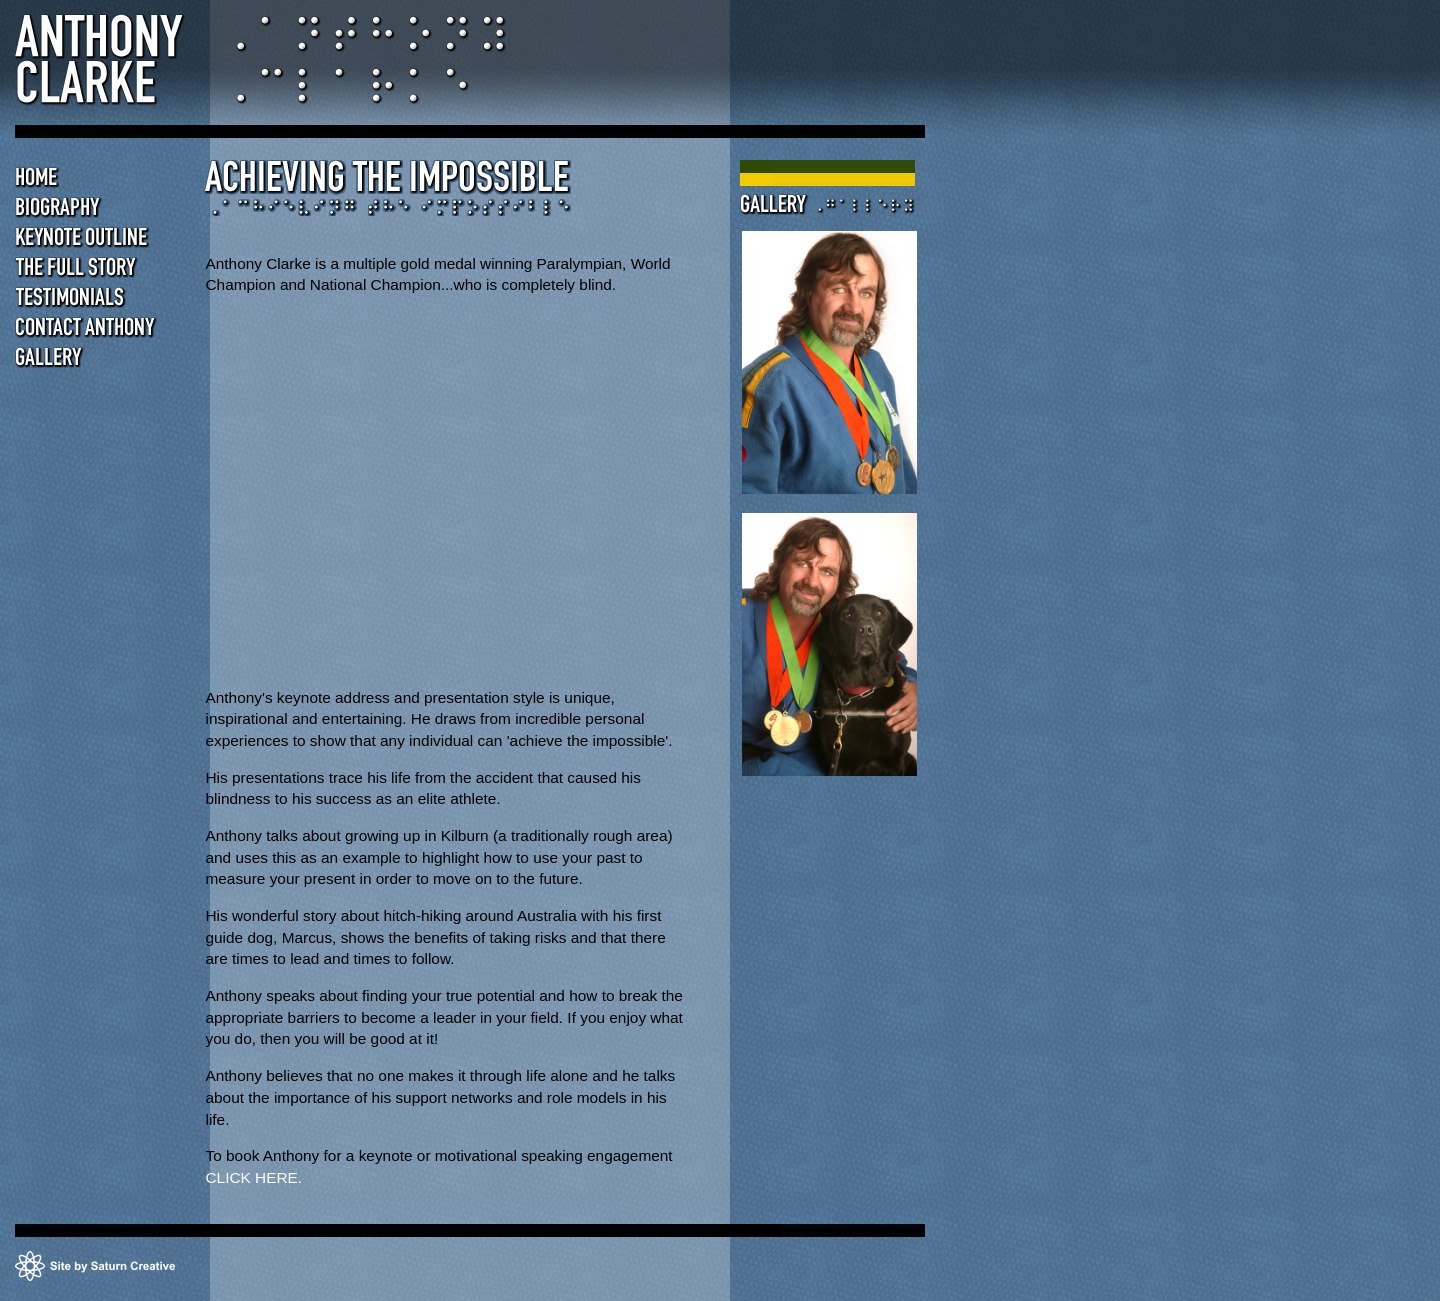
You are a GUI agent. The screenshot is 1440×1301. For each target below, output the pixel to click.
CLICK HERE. (253, 1177)
